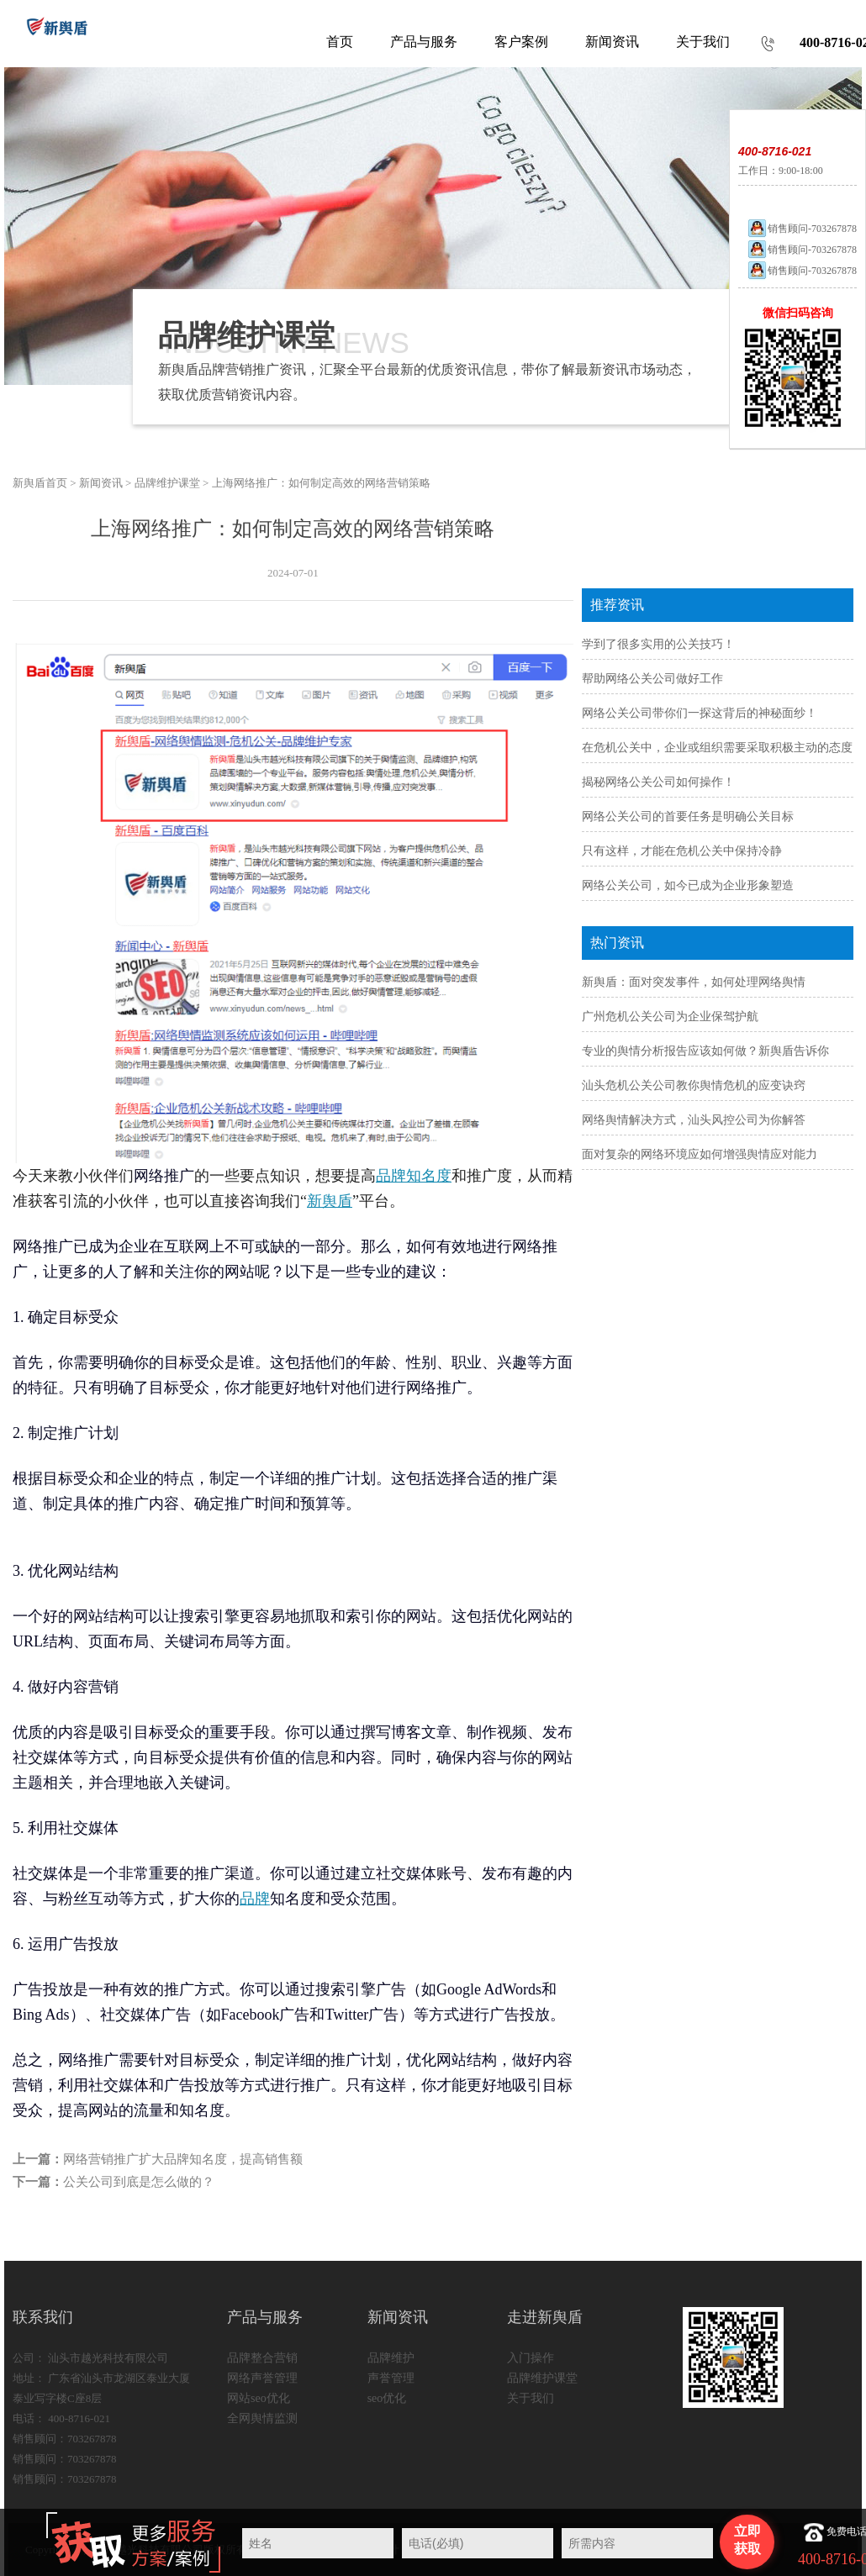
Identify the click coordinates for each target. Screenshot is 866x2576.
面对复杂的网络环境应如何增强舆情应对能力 (699, 1154)
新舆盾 (329, 1201)
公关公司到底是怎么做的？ (138, 2182)
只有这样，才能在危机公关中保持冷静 (682, 851)
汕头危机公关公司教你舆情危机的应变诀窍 (693, 1085)
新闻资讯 (101, 483)
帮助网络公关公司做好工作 (652, 678)
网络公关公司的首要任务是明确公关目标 (688, 816)
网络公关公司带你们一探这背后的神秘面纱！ (699, 713)
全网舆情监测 (262, 2418)
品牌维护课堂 (167, 483)
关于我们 (530, 2398)
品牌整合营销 (262, 2358)
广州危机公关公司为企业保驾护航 (670, 1016)
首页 (339, 41)
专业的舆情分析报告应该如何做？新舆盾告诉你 (705, 1051)
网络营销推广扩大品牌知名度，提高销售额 (183, 2159)
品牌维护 (391, 2358)
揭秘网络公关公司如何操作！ (658, 782)
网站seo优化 (258, 2398)
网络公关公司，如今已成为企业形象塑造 (688, 885)
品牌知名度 (413, 1175)
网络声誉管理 (262, 2378)
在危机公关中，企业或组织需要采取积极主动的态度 (717, 747)
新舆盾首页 (40, 483)
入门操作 (530, 2358)
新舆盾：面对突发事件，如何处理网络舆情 (693, 982)
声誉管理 (391, 2378)
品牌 (255, 1898)
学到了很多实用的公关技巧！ (658, 644)
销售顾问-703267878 (802, 228)
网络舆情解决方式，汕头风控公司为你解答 (693, 1120)
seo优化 (387, 2398)
